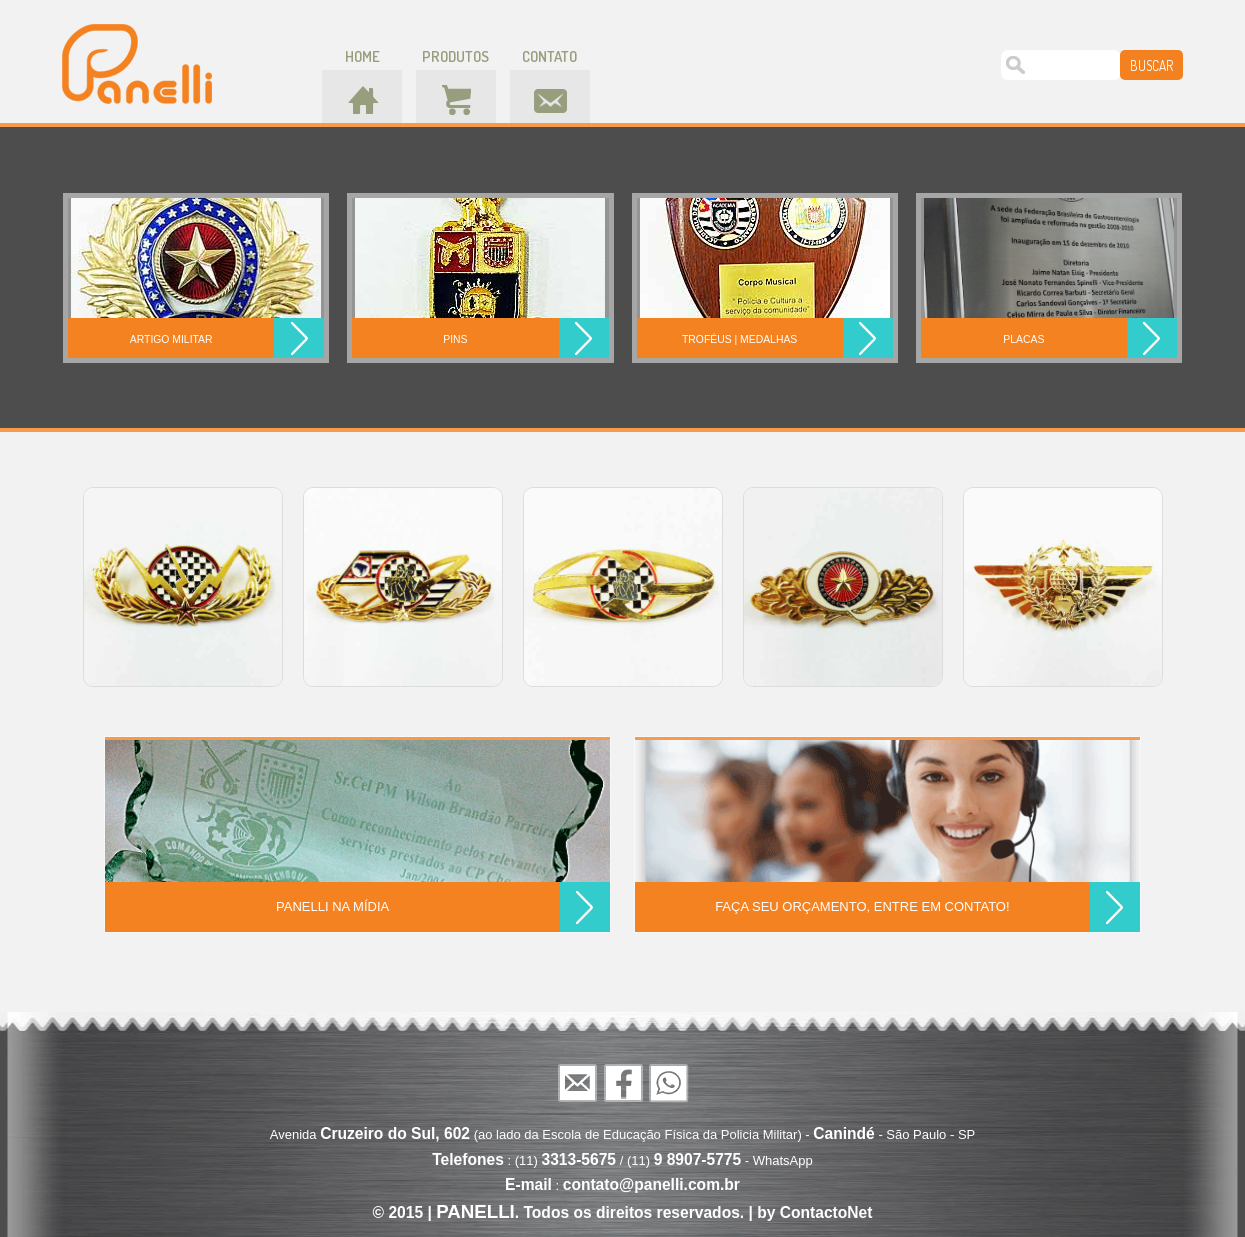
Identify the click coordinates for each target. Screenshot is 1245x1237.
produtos (455, 56)
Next (1183, 586)
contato (549, 56)
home (362, 56)
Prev (63, 586)
